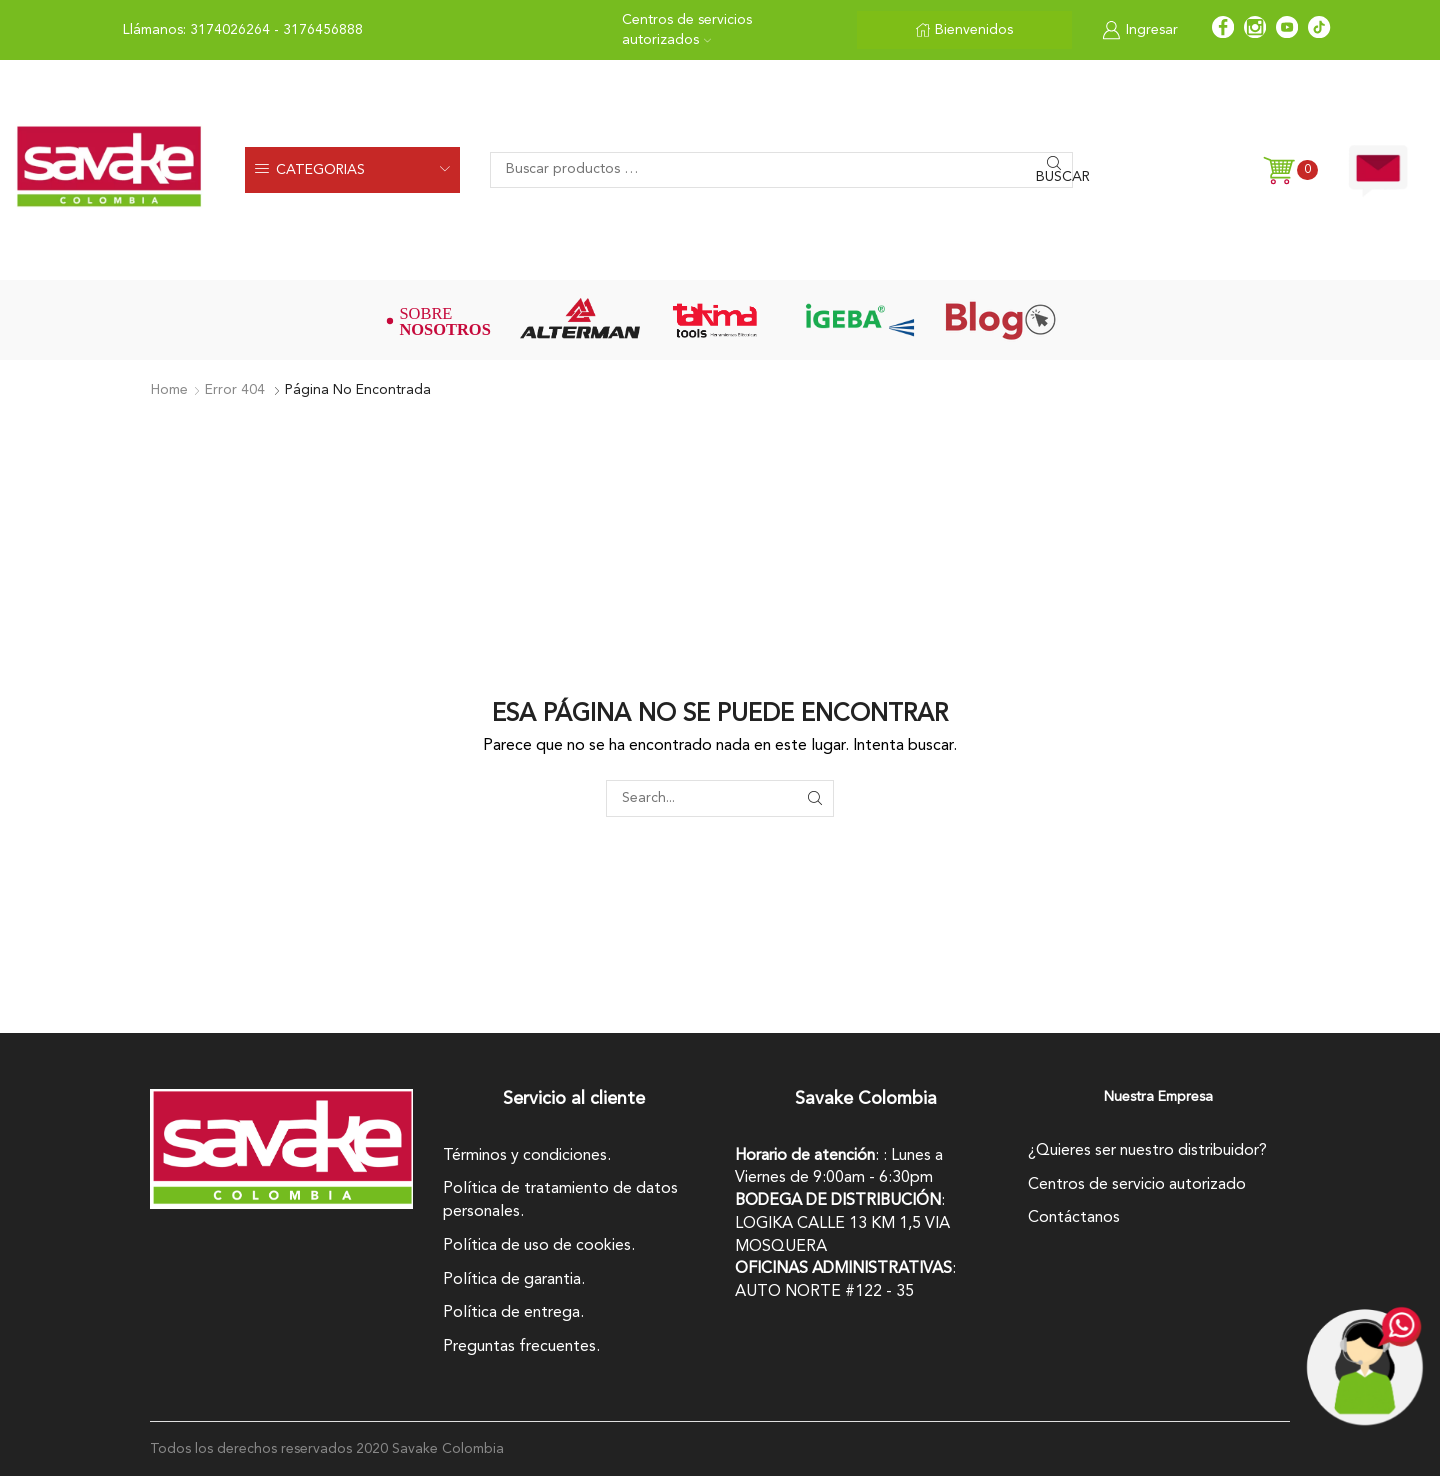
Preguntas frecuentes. (521, 1347)
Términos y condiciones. (527, 1156)
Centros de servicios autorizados (687, 30)
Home (169, 390)
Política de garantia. (514, 1280)
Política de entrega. (513, 1313)
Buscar (1054, 177)
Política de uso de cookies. (539, 1246)
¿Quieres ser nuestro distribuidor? (1147, 1151)
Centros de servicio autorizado (1137, 1185)
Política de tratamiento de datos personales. (560, 1200)
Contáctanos (1074, 1218)
